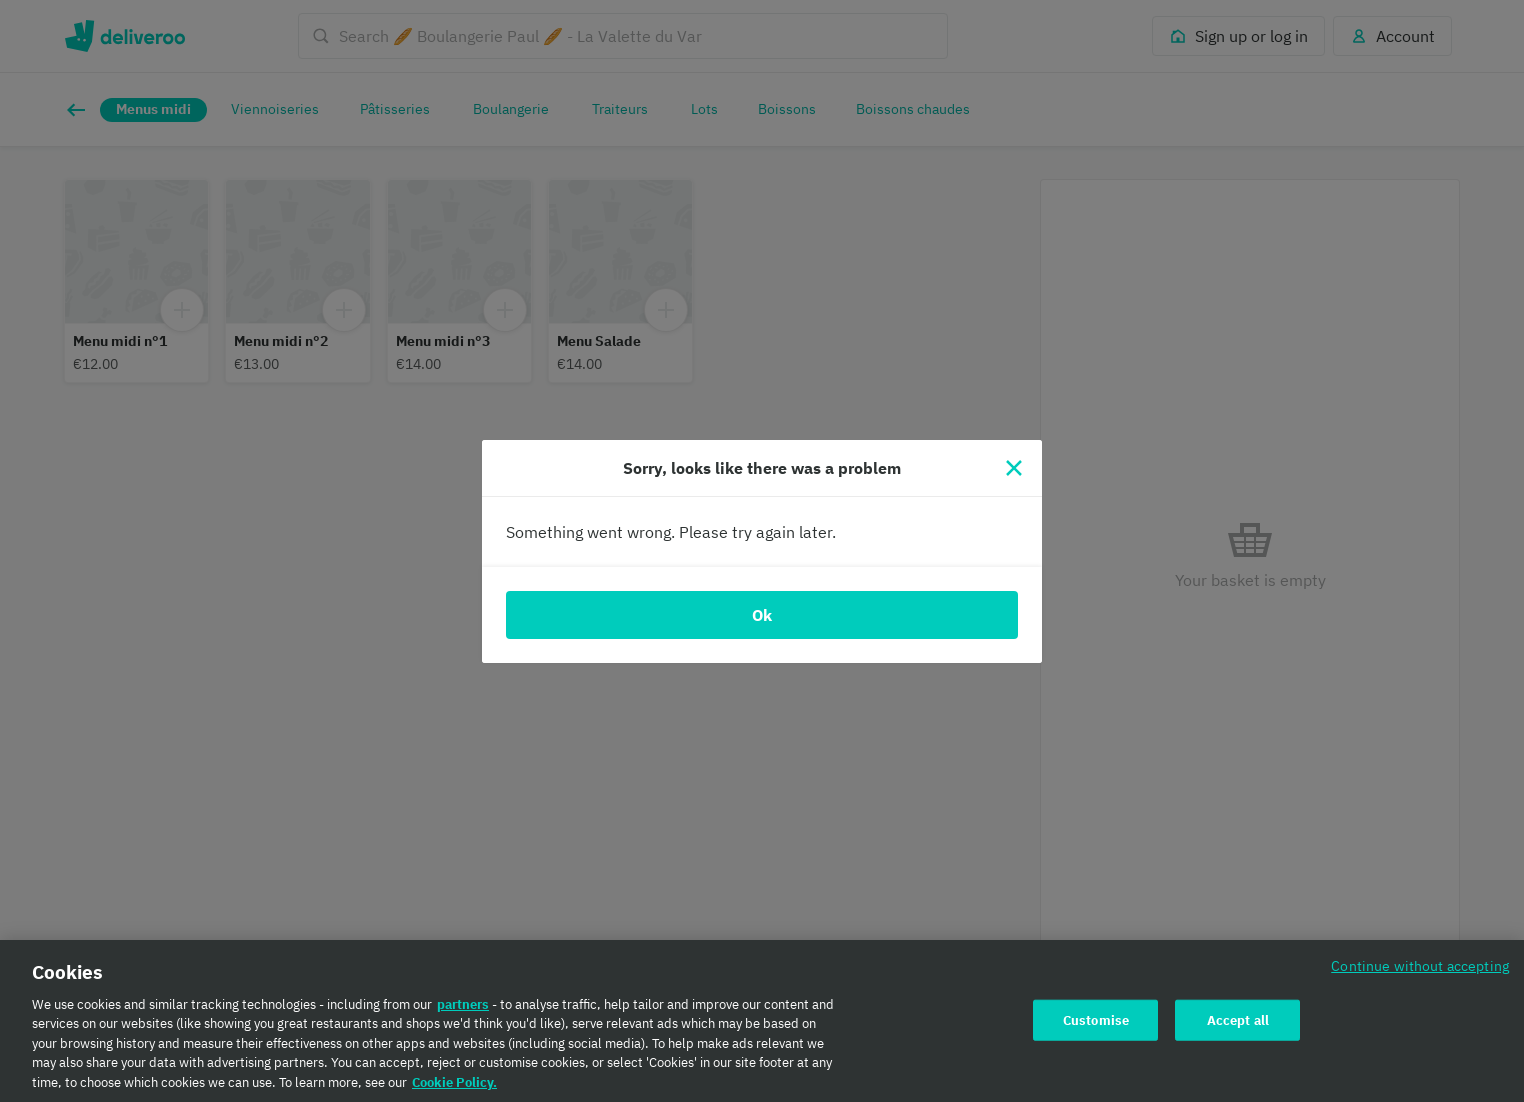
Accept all (1238, 1027)
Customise (1096, 1027)
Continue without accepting (1420, 973)
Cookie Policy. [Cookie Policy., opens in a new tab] (454, 1090)
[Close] (1014, 468)
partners (463, 1012)
